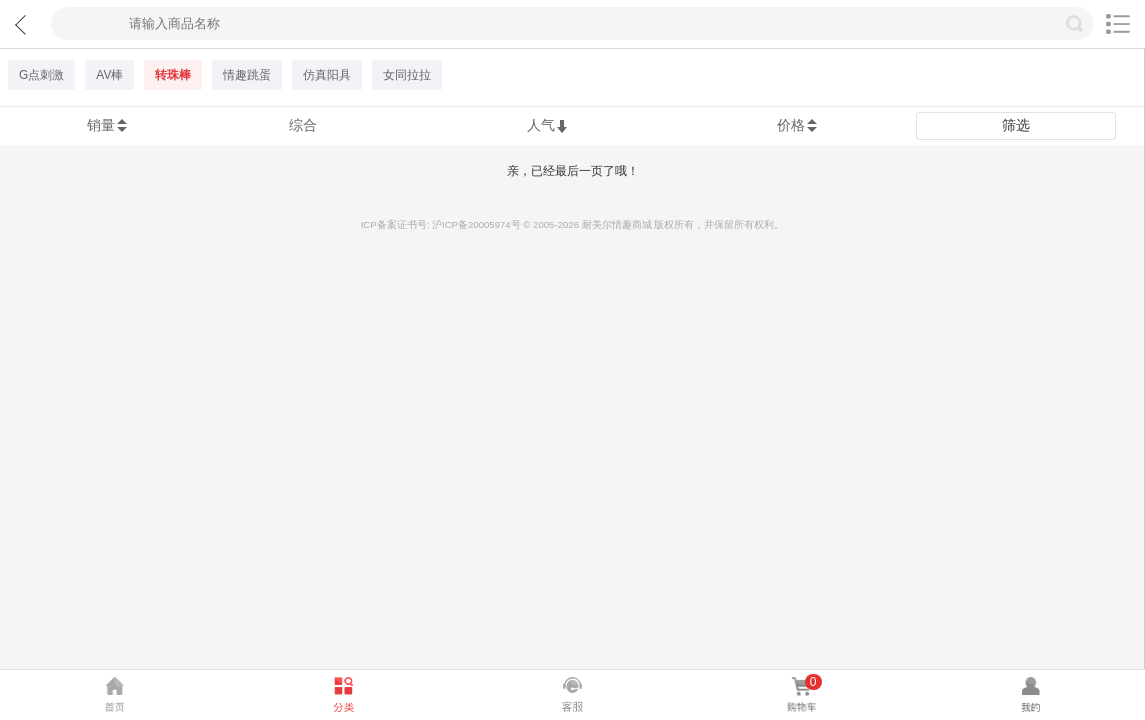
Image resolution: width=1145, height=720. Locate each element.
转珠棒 (173, 75)
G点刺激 (41, 75)
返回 (24, 24)
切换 (1118, 24)
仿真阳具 (327, 75)
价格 (791, 125)
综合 (303, 125)
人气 (547, 125)
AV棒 (109, 75)
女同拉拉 (407, 75)
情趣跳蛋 (247, 75)
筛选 (1016, 125)
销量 (101, 125)
